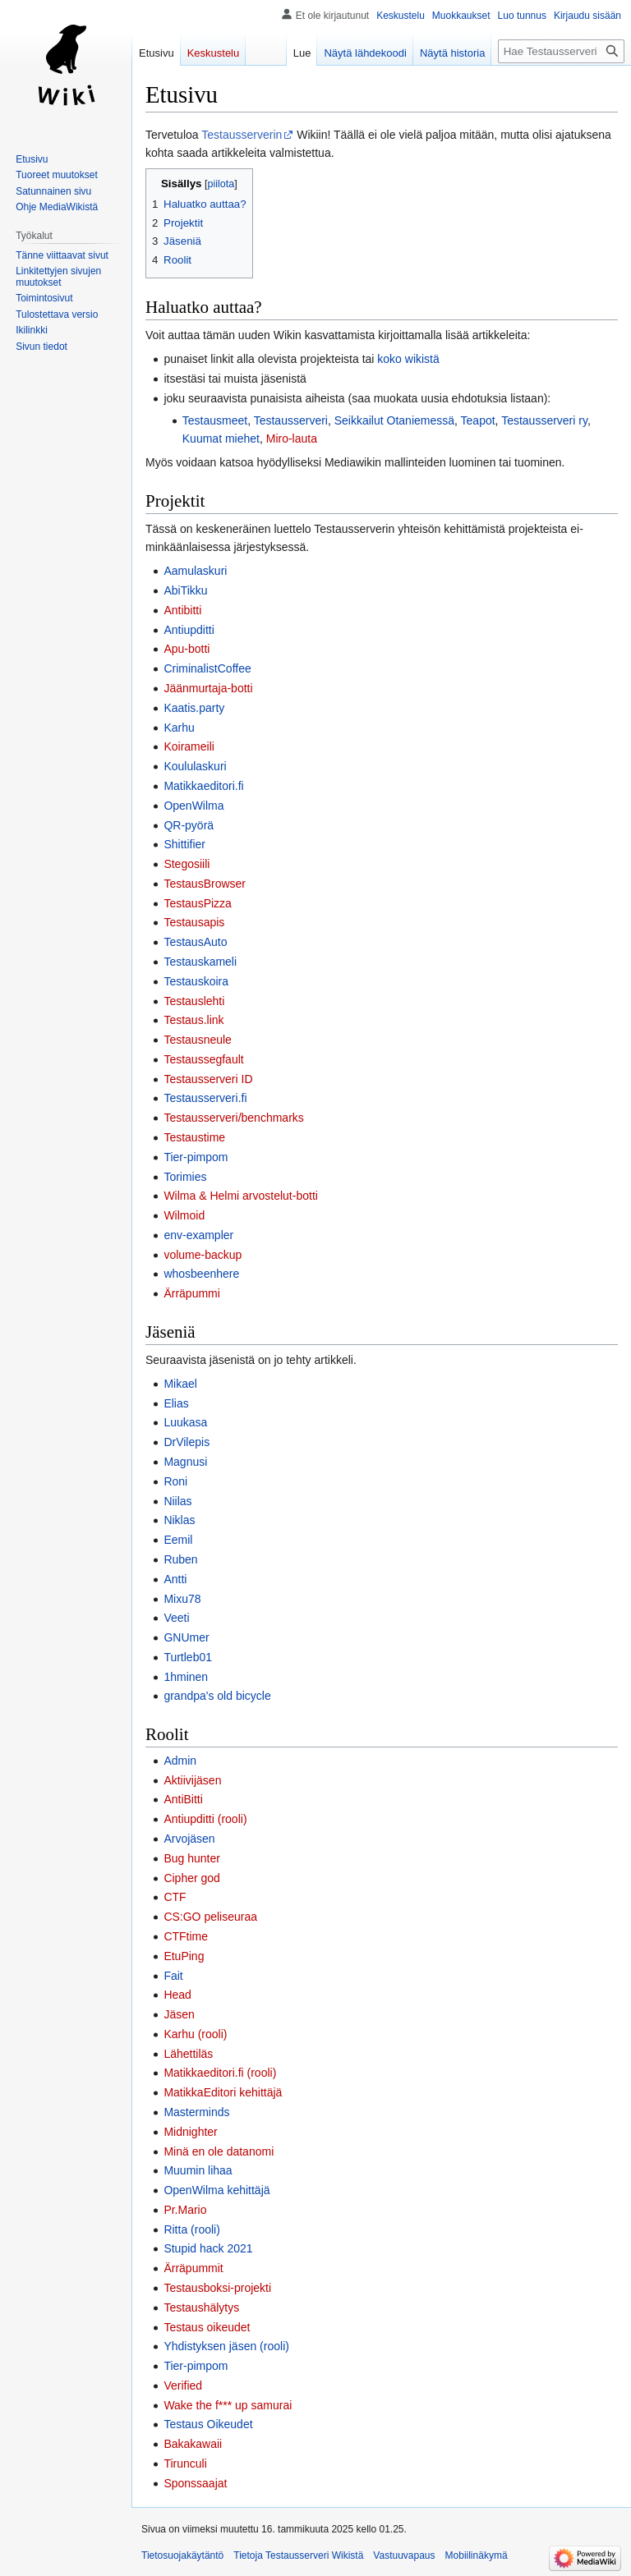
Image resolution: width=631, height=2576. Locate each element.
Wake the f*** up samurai (228, 2405)
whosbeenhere (201, 1273)
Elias (176, 1403)
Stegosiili (187, 863)
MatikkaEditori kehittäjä (223, 2092)
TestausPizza (197, 903)
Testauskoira (196, 981)
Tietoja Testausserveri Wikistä (298, 2555)
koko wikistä (408, 358)
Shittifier (184, 844)
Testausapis (194, 922)
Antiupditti (189, 629)
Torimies (185, 1176)
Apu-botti (187, 648)
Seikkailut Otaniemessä (394, 420)
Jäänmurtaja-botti (208, 688)
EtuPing (184, 1956)
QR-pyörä (189, 825)
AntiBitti (183, 1799)
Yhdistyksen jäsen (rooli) (226, 2346)
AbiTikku (185, 590)
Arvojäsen (189, 1838)
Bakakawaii (193, 2443)
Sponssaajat (195, 2483)
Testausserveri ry (544, 420)
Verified (183, 2385)
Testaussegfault (203, 1059)
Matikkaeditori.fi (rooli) (220, 2072)
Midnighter (190, 2131)
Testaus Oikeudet (208, 2424)
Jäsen (179, 2014)
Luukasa (185, 1422)
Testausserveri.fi (205, 1097)
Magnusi (185, 1461)
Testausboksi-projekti (217, 2287)
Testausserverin (241, 134)
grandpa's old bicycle (217, 1695)
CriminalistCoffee (207, 668)
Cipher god (192, 1878)
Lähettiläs (188, 2053)
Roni (175, 1481)
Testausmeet (214, 420)
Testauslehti (194, 1001)
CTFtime (186, 1936)
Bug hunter (192, 1858)
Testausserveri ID (208, 1079)
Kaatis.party (194, 707)
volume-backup (203, 1254)
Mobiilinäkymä (476, 2555)
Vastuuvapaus (404, 2555)
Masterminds (196, 2112)
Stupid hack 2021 (208, 2248)
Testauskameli (200, 961)
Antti (175, 1579)
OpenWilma (193, 805)
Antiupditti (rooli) (205, 1818)
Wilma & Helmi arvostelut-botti (241, 1195)
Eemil (178, 1539)
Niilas (177, 1501)
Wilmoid (184, 1215)
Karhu (179, 727)
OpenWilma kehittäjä (216, 2190)
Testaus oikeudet (207, 2327)
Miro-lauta (291, 438)
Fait (173, 1975)
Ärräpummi (191, 1293)
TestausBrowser (205, 883)
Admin (180, 1760)
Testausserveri (291, 420)
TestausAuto (195, 941)
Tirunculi (185, 2463)
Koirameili (189, 746)
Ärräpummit (193, 2268)
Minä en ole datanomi (219, 2151)
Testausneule (198, 1039)
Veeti (176, 1617)
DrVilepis (187, 1442)
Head (177, 1994)
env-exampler (198, 1235)
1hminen (186, 1676)
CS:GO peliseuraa (210, 1916)
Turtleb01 (188, 1657)
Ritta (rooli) (191, 2229)
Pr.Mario (185, 2209)
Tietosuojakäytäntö (182, 2555)
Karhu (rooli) (195, 2034)
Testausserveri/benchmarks (233, 1117)
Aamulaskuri (195, 570)
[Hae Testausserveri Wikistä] (561, 51)
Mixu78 (182, 1598)
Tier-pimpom (196, 1157)
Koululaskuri (195, 766)
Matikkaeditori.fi (203, 785)
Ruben (180, 1559)
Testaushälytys (201, 2307)
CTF (175, 1896)
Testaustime (194, 1137)
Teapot (478, 420)
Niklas (179, 1520)
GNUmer (186, 1637)
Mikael (180, 1383)
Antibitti (182, 610)
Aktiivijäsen (192, 1780)
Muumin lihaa (198, 2170)
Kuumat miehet (221, 438)
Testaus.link (193, 1019)
